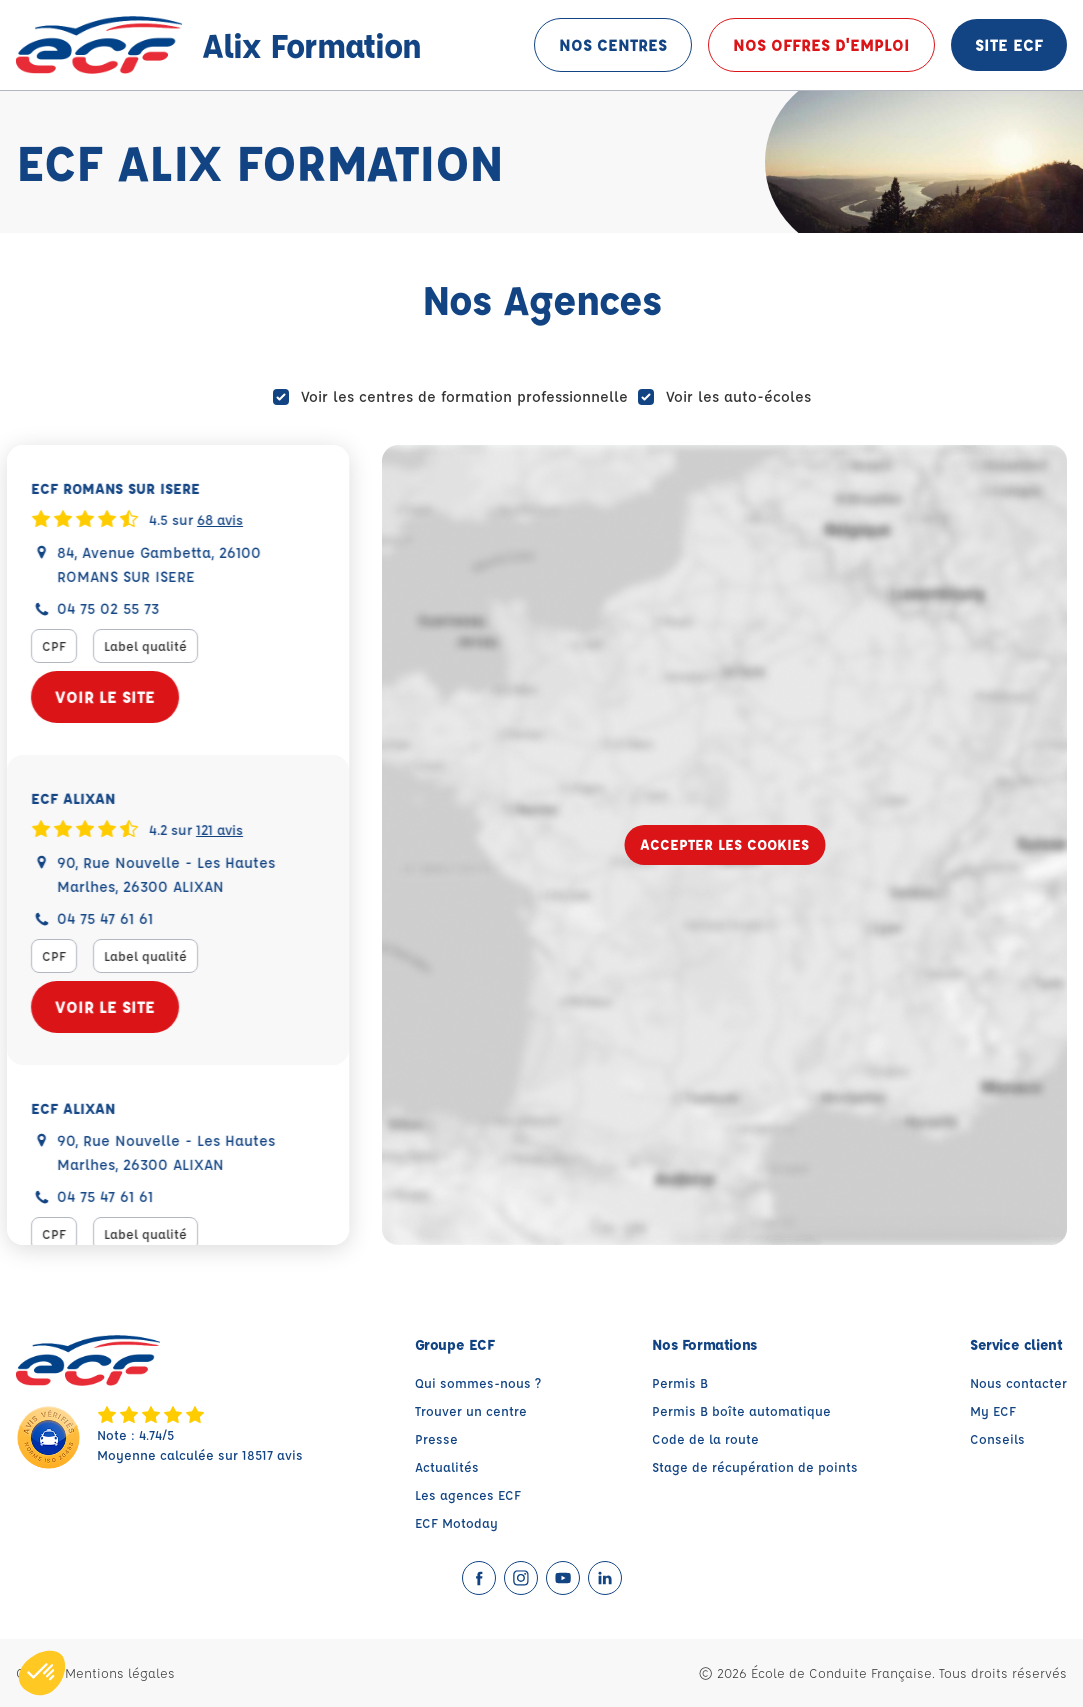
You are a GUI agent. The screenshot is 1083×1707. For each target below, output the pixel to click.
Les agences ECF (468, 1494)
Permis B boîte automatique (741, 1410)
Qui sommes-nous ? (478, 1382)
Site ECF (1009, 44)
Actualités (447, 1466)
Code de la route (705, 1438)
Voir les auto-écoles (738, 396)
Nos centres (613, 44)
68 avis (229, 518)
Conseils (997, 1438)
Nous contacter (1018, 1382)
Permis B (680, 1382)
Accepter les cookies (724, 844)
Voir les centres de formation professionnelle (464, 396)
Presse (436, 1438)
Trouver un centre (471, 1410)
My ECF (993, 1410)
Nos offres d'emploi (821, 44)
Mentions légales (120, 1672)
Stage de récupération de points (755, 1466)
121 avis (228, 828)
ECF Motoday (456, 1522)
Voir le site (114, 696)
